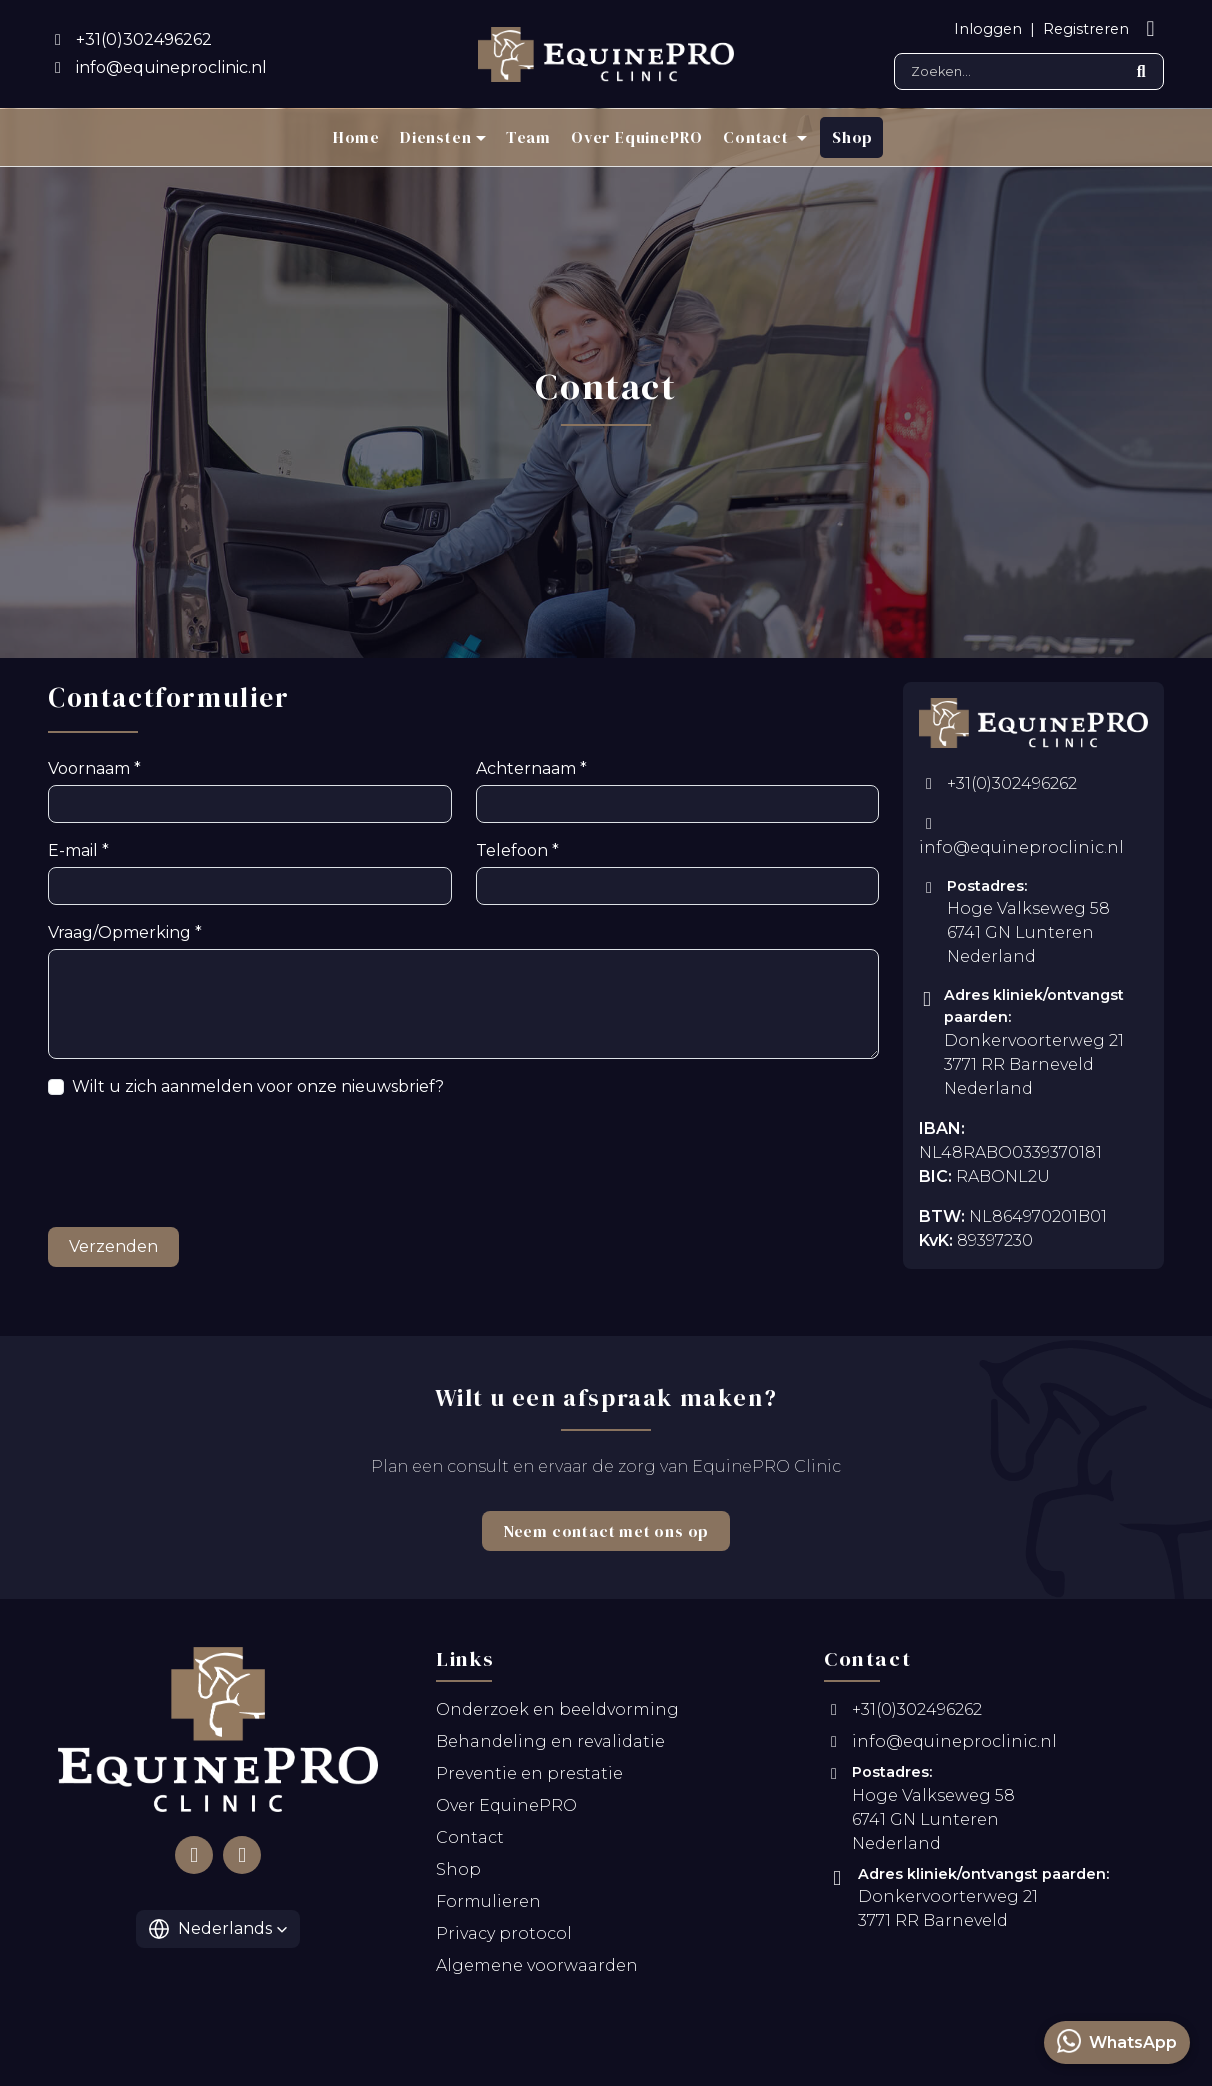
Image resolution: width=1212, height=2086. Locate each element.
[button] (218, 1934)
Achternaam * (524, 774)
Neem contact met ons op (606, 1537)
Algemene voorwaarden (537, 1971)
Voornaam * (90, 774)
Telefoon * (511, 856)
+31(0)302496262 (998, 789)
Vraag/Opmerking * (115, 938)
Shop (852, 137)
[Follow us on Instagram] (242, 1861)
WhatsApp (1117, 2041)
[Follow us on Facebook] (194, 1861)
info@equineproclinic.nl (1021, 842)
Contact (470, 1843)
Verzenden (107, 1252)
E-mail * (76, 856)
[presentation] (200, 1170)
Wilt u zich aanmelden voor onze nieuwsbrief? (235, 1092)
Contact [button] (757, 137)
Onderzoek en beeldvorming (557, 1715)
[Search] (1029, 71)
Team (528, 137)
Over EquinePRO (637, 137)
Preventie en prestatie (529, 1779)
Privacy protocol (504, 1939)
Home (356, 137)
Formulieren (488, 1907)
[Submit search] (1141, 71)
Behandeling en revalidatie (550, 1747)
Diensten (435, 137)
